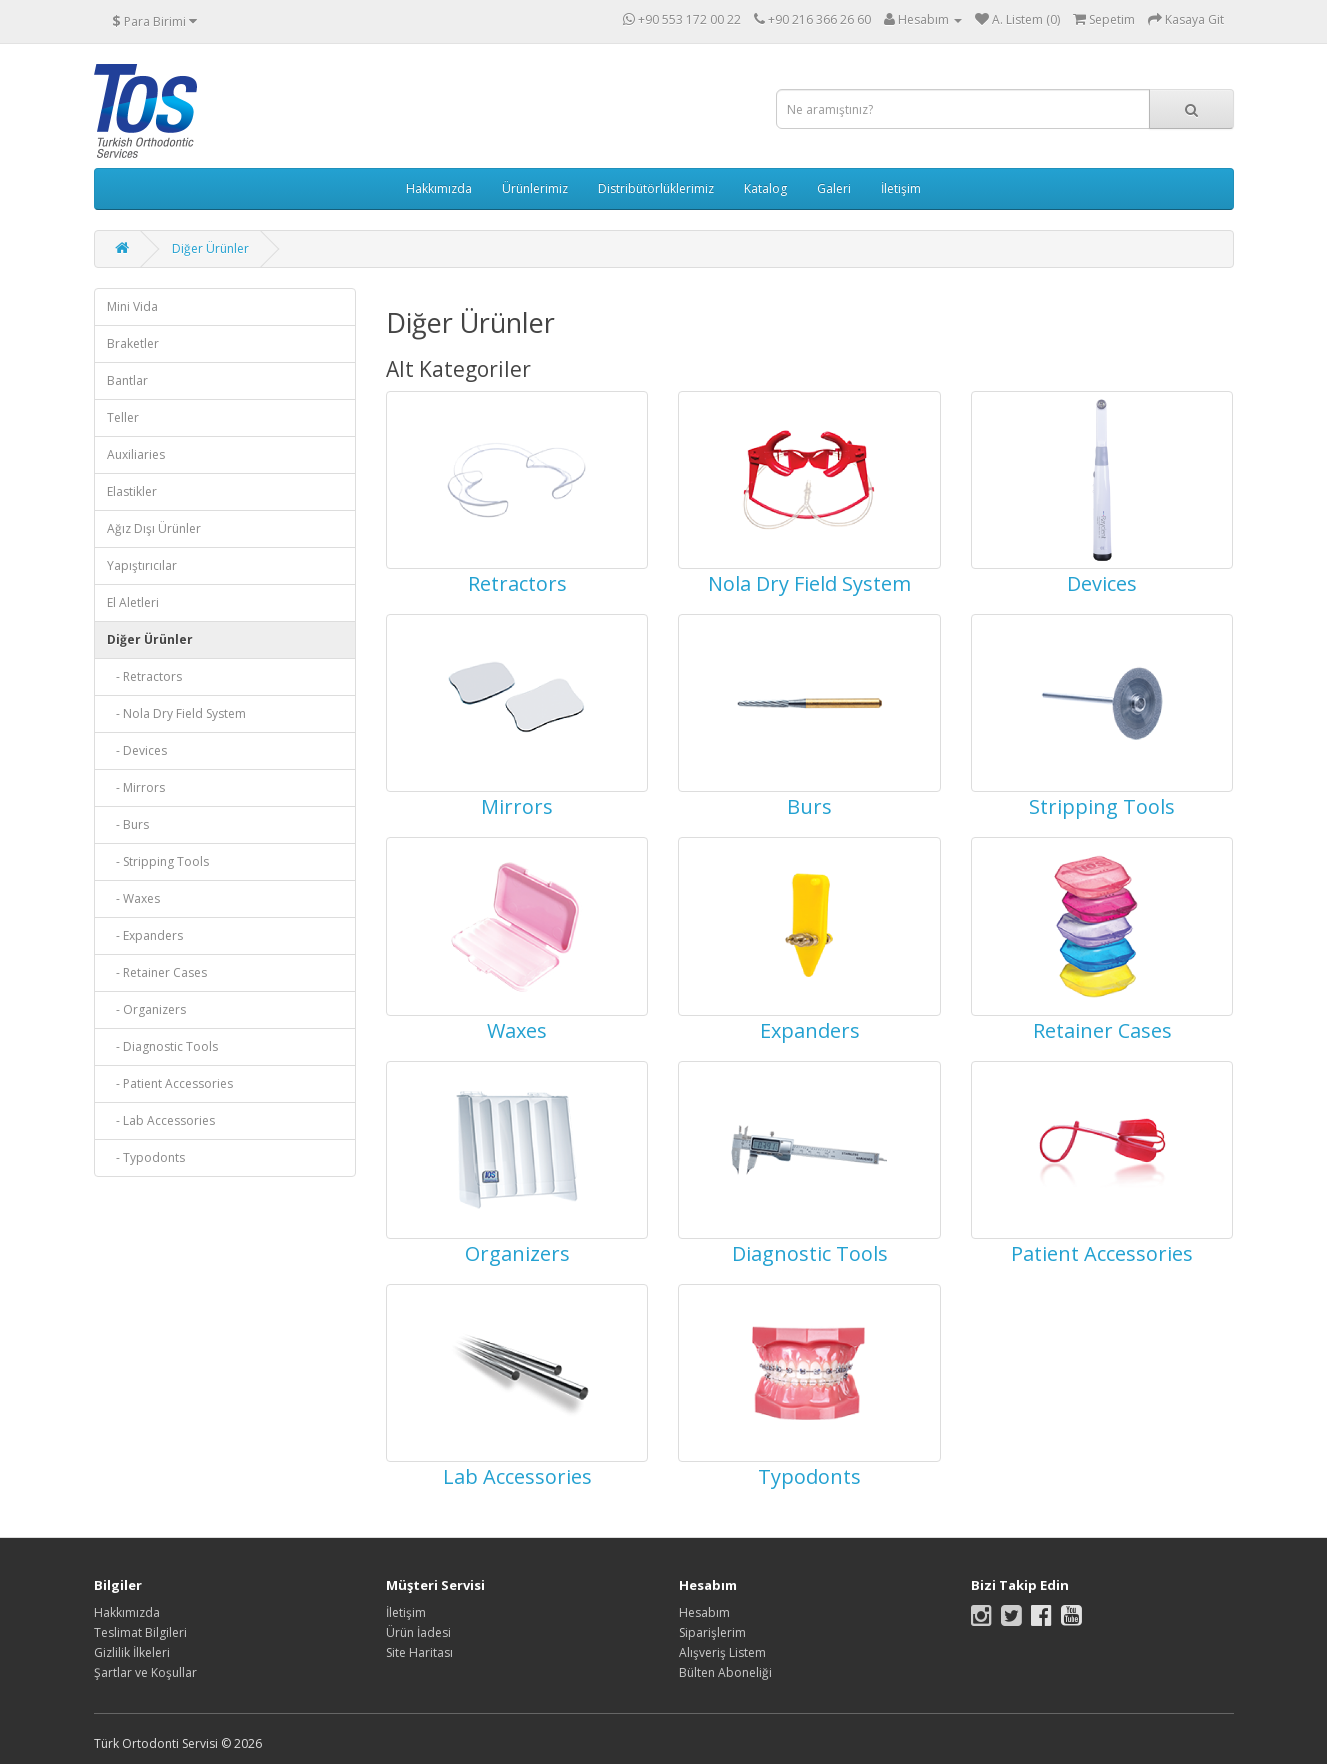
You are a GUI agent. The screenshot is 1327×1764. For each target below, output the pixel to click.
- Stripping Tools (158, 861)
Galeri (834, 188)
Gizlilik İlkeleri (132, 1652)
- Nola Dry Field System (176, 713)
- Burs (128, 824)
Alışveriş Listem (722, 1652)
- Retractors (144, 676)
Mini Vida (132, 306)
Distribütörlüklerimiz (656, 188)
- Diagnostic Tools (162, 1046)
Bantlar (127, 380)
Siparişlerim (712, 1632)
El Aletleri (133, 602)
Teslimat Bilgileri (140, 1632)
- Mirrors (136, 787)
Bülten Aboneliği (725, 1672)
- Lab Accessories (161, 1120)
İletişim (901, 188)
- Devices (137, 750)
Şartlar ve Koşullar (145, 1672)
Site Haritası (419, 1652)
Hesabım (704, 1612)
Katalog (765, 188)
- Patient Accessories (170, 1083)
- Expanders (145, 935)
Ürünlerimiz (535, 188)
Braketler (133, 343)
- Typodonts (146, 1157)
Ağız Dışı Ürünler (154, 528)
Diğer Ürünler (210, 248)
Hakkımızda (439, 188)
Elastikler (132, 491)
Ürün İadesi (418, 1632)
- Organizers (146, 1009)
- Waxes (133, 898)
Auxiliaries (136, 454)
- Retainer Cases (157, 972)
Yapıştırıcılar (142, 565)
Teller (123, 417)
